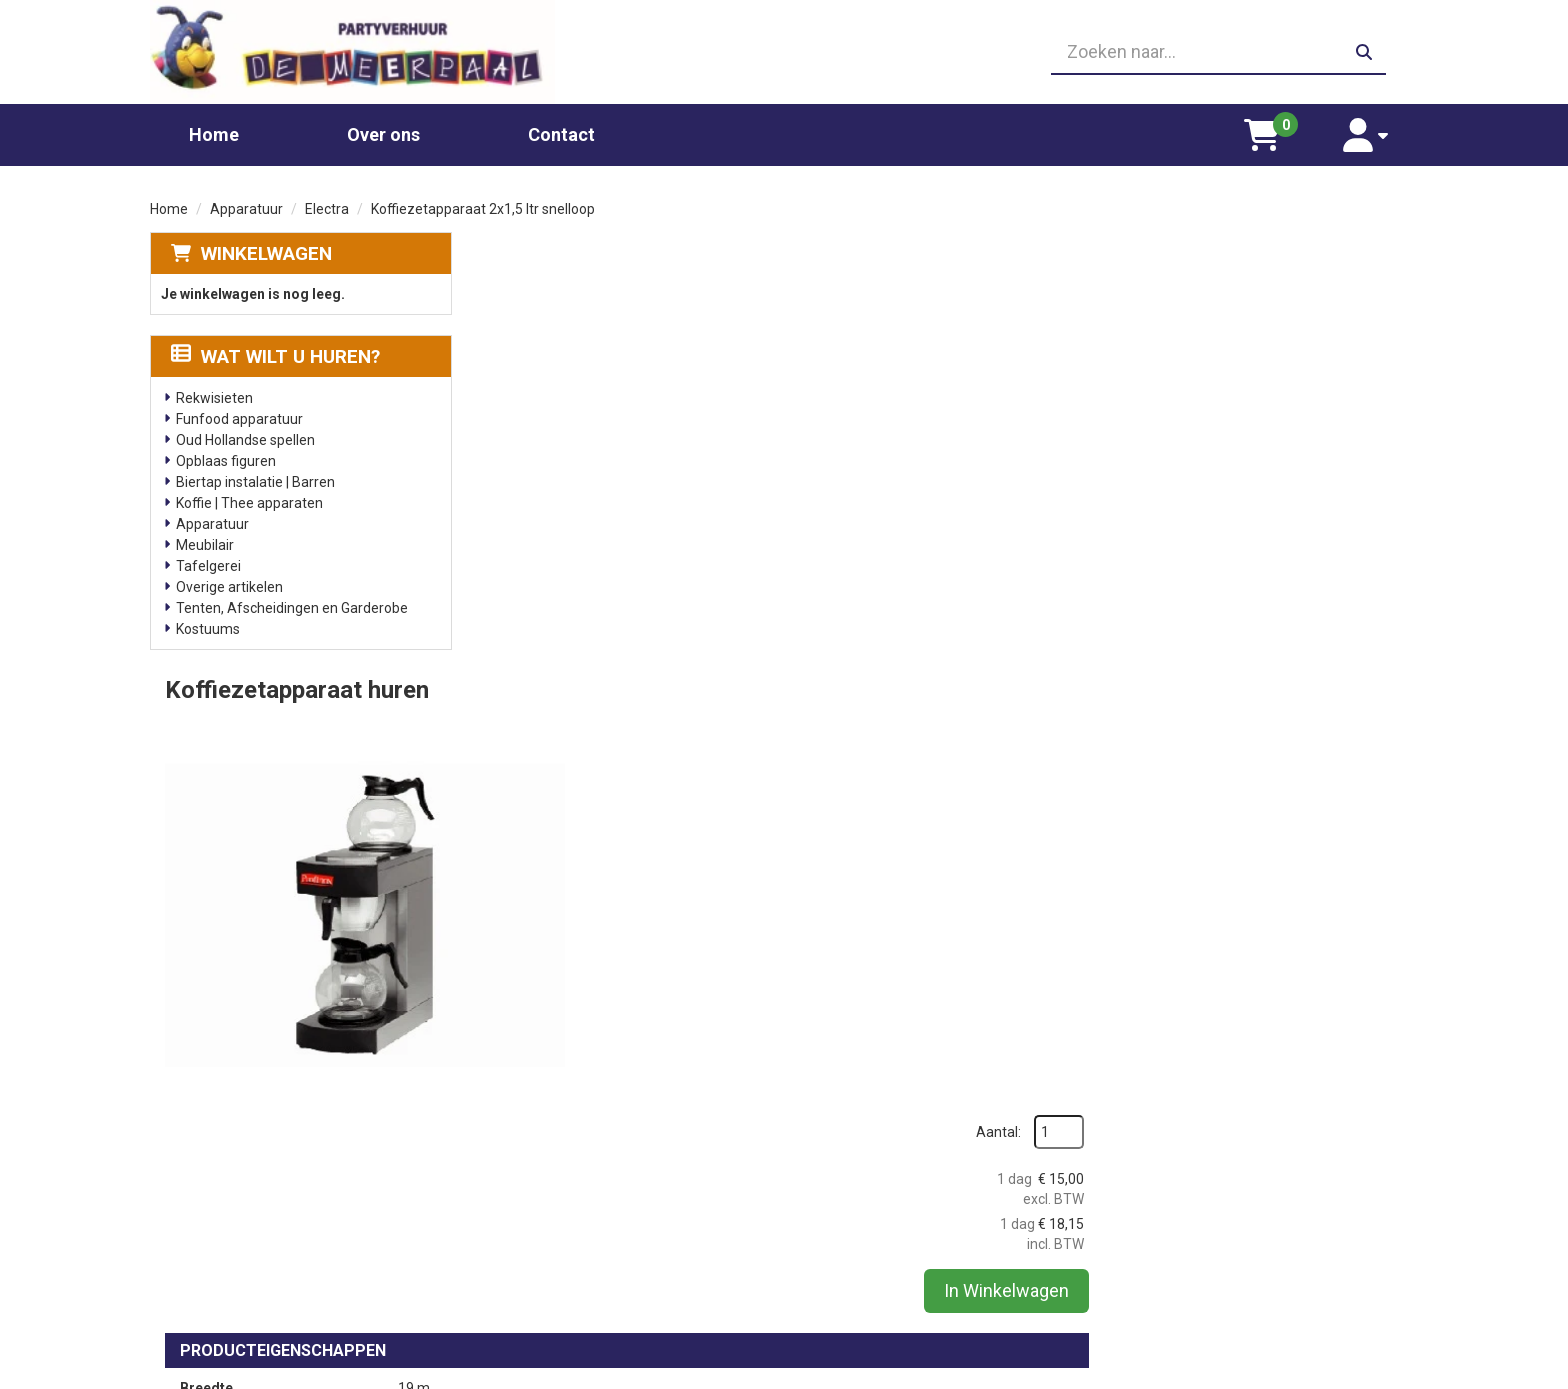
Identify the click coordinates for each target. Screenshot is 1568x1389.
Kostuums (208, 628)
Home (214, 133)
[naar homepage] (351, 51)
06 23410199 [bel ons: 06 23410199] (235, 1225)
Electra (327, 208)
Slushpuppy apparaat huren (582, 1268)
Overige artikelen (229, 586)
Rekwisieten (214, 397)
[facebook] (1400, 1372)
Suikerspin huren (548, 1228)
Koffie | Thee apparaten (249, 502)
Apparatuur (246, 208)
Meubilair (205, 544)
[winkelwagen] (1264, 134)
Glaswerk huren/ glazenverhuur (594, 1188)
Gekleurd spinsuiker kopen (577, 1248)
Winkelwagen (266, 252)
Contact (561, 133)
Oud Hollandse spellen (245, 439)
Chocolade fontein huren (573, 1168)
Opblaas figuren (226, 460)
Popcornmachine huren (569, 1208)
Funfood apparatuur (239, 418)
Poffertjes (527, 1308)
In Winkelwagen (1320, 451)
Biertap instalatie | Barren (255, 481)
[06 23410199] (784, 52)
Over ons (383, 133)
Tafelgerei (208, 565)
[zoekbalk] (1215, 52)
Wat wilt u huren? (275, 355)
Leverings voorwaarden (1203, 1168)
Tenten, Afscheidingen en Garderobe (292, 607)
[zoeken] (1364, 52)
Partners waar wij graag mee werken (928, 1168)
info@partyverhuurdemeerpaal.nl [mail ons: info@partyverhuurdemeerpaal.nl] (298, 1259)
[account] (1366, 134)
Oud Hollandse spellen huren (584, 1288)
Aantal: (1312, 293)
